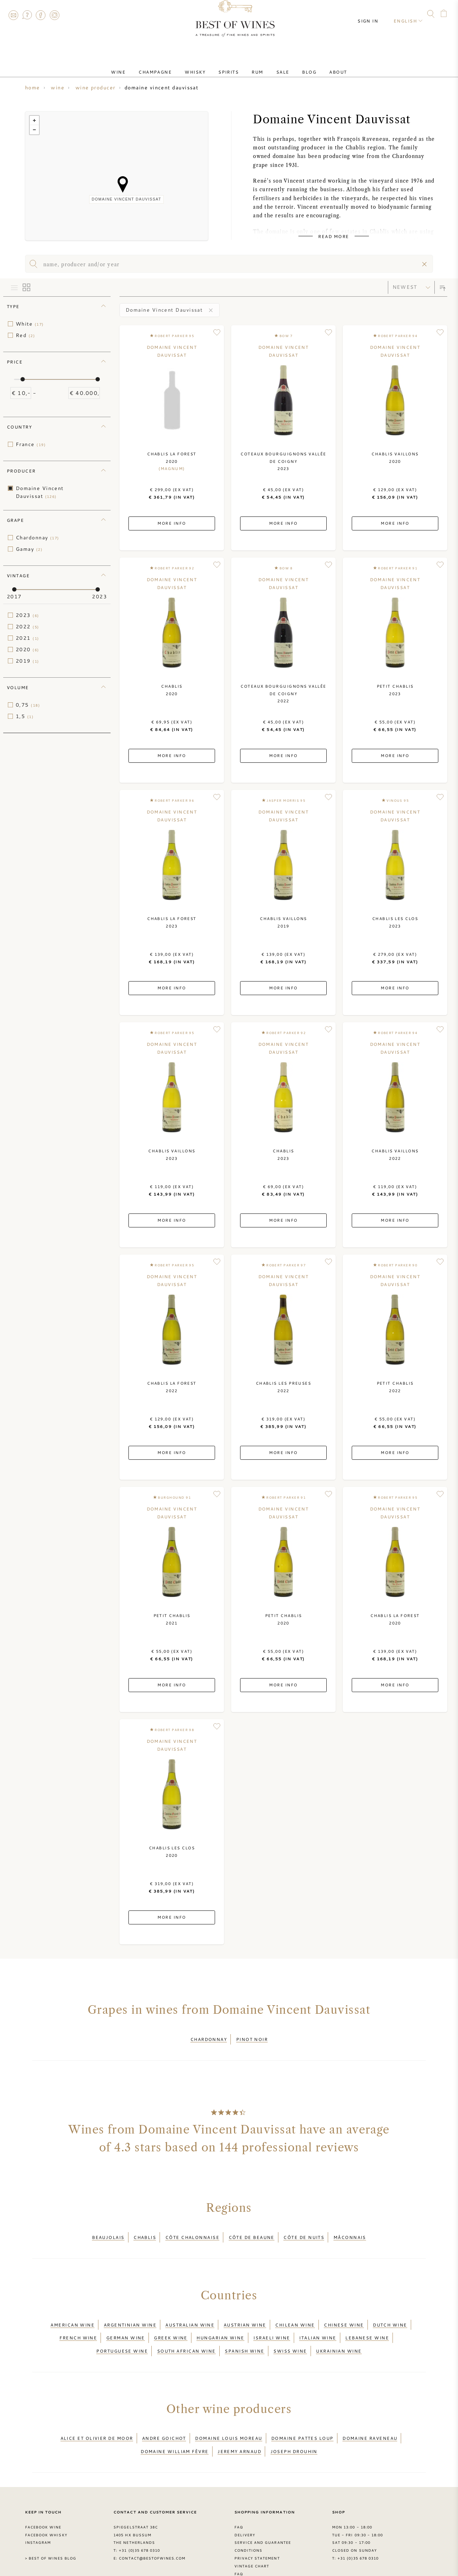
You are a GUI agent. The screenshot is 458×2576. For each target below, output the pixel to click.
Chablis (144, 2231)
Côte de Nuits (303, 2231)
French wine (78, 2322)
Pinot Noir (252, 2037)
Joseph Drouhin (294, 2422)
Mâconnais (349, 2231)
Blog (295, 65)
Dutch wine (390, 2314)
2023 (27, 615)
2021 (27, 638)
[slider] (22, 379)
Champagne (169, 65)
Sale (274, 65)
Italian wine (317, 2322)
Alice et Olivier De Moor (96, 2414)
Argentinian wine (130, 2314)
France (31, 444)
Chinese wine (344, 2314)
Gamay (29, 549)
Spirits (231, 65)
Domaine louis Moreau (228, 2414)
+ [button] (34, 120)
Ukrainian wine (338, 2331)
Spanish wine (244, 2331)
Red (25, 335)
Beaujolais (108, 2231)
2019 (27, 661)
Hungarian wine (220, 2322)
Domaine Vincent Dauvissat (40, 492)
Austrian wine (245, 2314)
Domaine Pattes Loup (302, 2414)
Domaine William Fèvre (175, 2422)
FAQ (26, 15)
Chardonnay (37, 537)
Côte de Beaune (251, 2231)
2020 (27, 649)
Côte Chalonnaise (192, 2231)
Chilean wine (295, 2314)
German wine (125, 2322)
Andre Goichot (164, 2414)
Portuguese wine (122, 2331)
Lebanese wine (367, 2322)
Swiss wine (290, 2331)
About (318, 65)
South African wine (186, 2331)
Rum (254, 65)
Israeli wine (271, 2322)
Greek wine (170, 2322)
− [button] (34, 129)
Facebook (40, 15)
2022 (27, 626)
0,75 (28, 705)
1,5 (25, 716)
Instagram (54, 15)
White (30, 324)
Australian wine (189, 2314)
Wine (138, 65)
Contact (13, 15)
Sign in (374, 14)
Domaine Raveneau (369, 2414)
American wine (72, 2314)
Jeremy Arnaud (239, 2422)
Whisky (203, 65)
